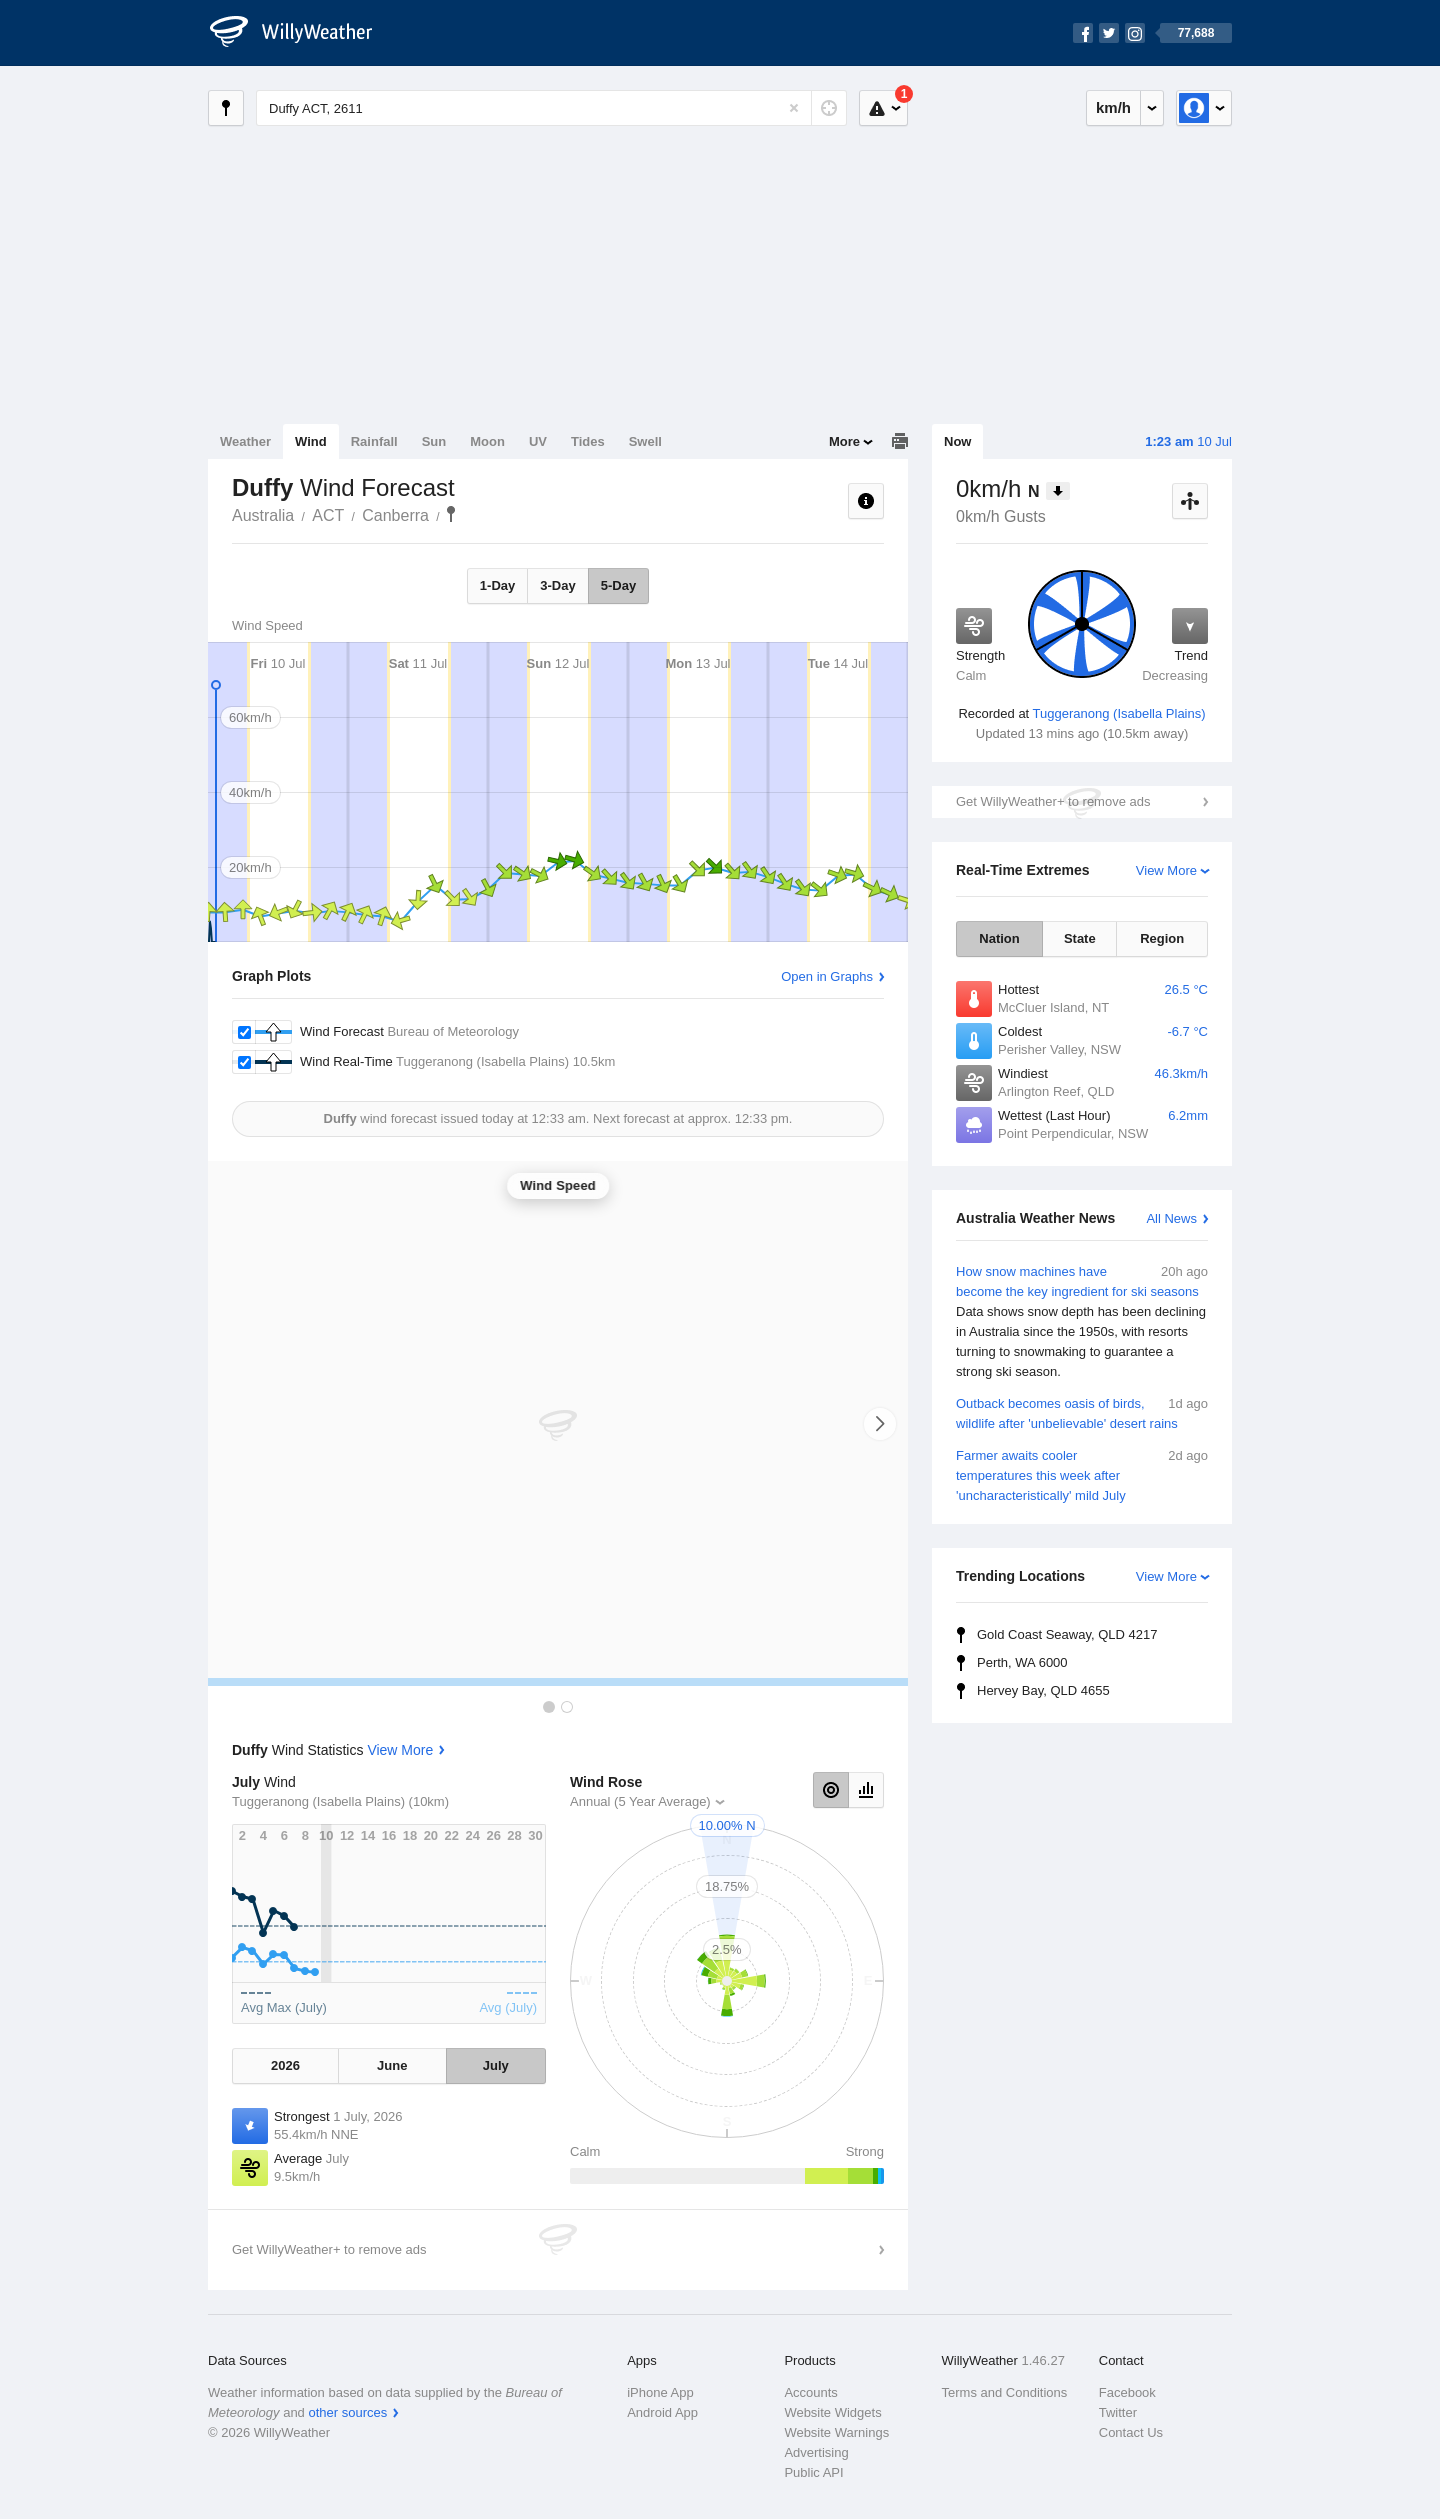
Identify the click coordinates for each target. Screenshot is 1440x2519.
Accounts (810, 2392)
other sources (347, 2412)
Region (1162, 938)
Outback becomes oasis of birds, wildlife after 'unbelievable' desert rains (1082, 1412)
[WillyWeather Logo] (302, 33)
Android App (662, 2412)
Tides (588, 441)
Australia (263, 515)
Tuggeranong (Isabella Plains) (1119, 713)
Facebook (1127, 2392)
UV (538, 441)
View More (1166, 870)
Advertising (816, 2452)
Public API (813, 2472)
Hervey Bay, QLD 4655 (1043, 1690)
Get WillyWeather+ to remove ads (1053, 801)
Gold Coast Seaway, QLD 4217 (1067, 1634)
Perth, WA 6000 (1022, 1662)
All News (1171, 1218)
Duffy (451, 514)
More (844, 441)
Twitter (1118, 2412)
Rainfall (374, 441)
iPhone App (660, 2392)
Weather (245, 441)
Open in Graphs (827, 976)
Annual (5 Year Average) (640, 1801)
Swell (645, 441)
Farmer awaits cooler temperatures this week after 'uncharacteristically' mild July (1082, 1474)
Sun (434, 441)
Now (957, 441)
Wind (311, 441)
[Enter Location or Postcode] (551, 108)
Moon (487, 441)
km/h (1113, 107)
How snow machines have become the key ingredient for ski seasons (1082, 1322)
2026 (285, 2065)
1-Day (497, 585)
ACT (328, 515)
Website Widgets (832, 2412)
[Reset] (794, 108)
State (1080, 938)
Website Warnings (836, 2432)
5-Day (618, 585)
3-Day (557, 585)
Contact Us (1131, 2432)
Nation (999, 938)
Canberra (395, 515)
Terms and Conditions (1005, 2392)
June (392, 2065)
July (496, 2065)
